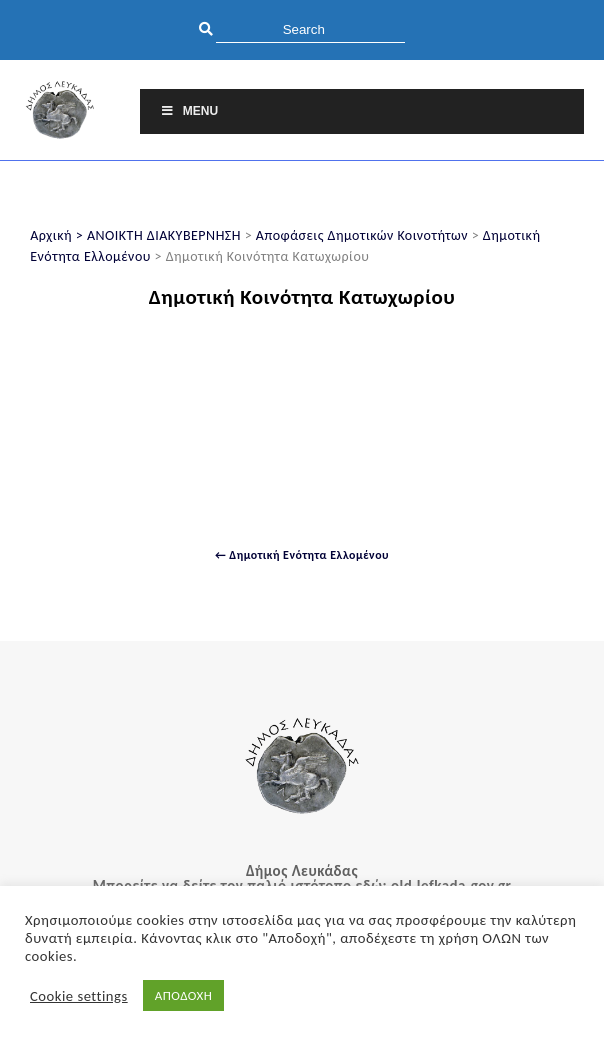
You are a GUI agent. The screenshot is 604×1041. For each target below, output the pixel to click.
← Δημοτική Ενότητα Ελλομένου (302, 555)
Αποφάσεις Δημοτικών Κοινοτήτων (362, 235)
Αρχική (51, 235)
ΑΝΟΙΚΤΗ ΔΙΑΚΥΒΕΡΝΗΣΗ (164, 235)
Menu (189, 111)
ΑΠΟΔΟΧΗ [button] (184, 995)
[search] (310, 29)
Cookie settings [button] (79, 996)
